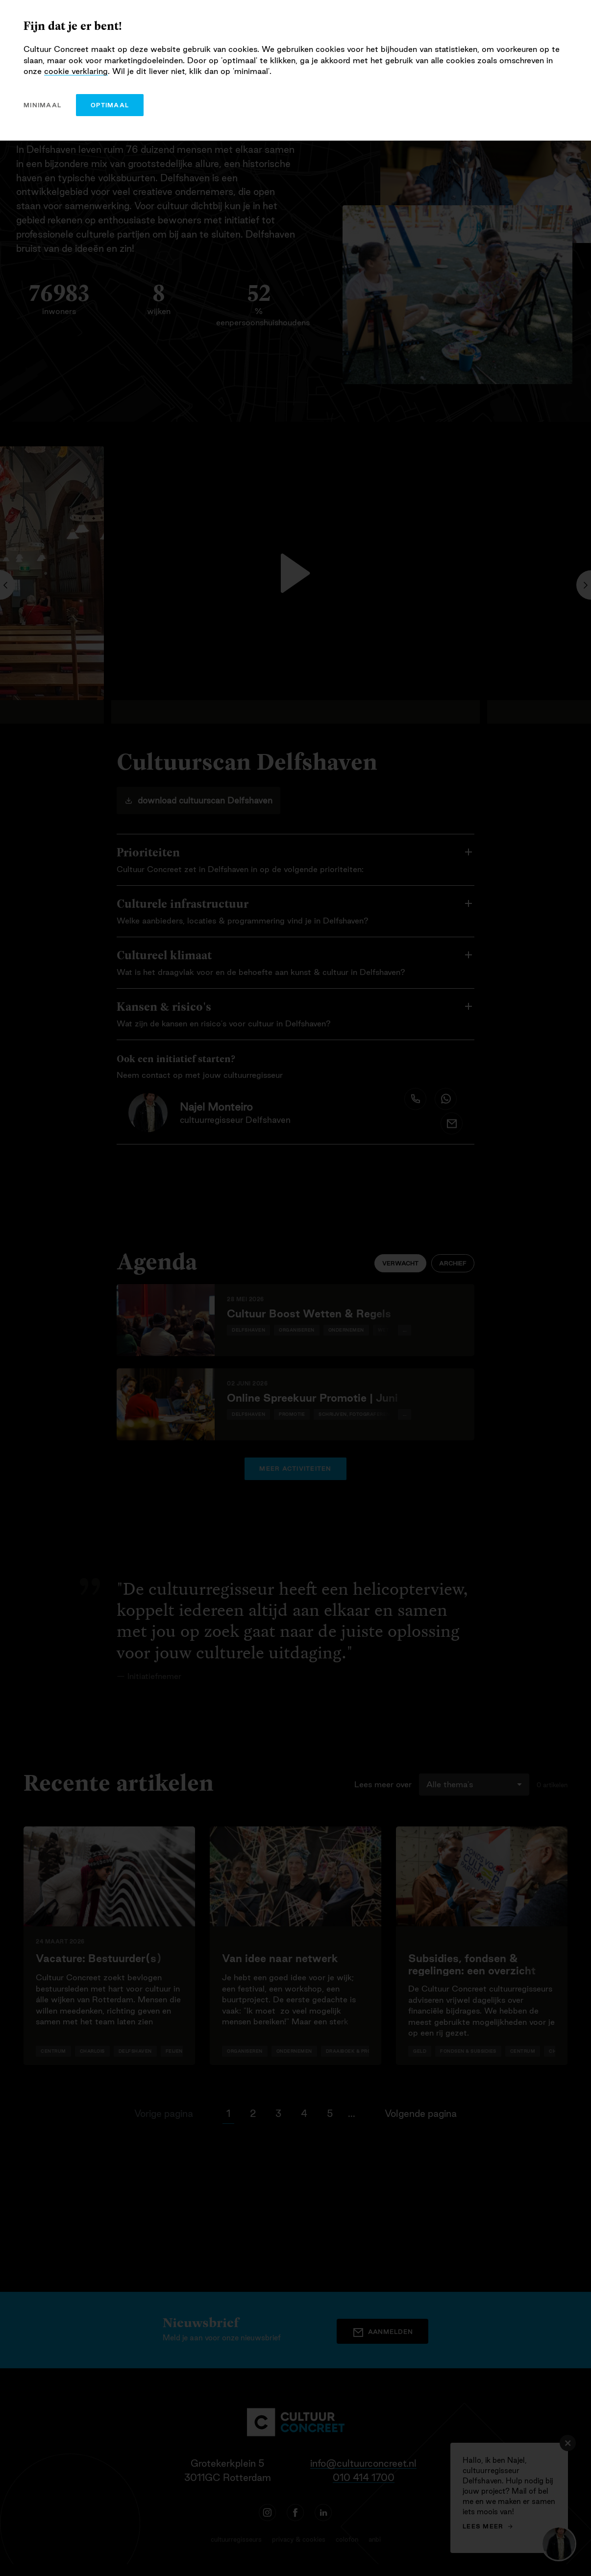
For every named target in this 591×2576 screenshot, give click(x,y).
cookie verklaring (76, 71)
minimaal (42, 105)
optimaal (110, 105)
